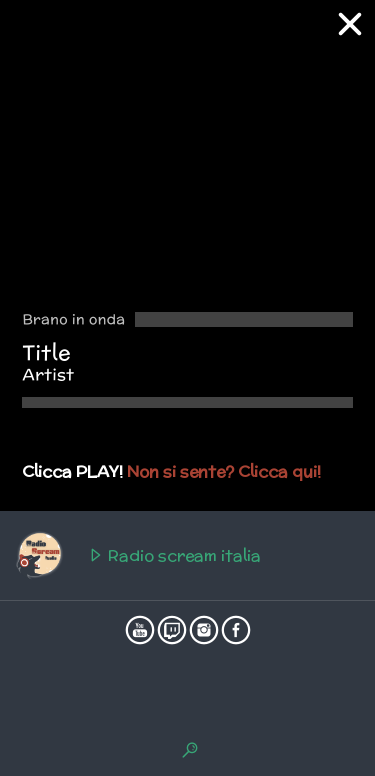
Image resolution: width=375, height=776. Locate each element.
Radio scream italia (137, 556)
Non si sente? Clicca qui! (224, 471)
